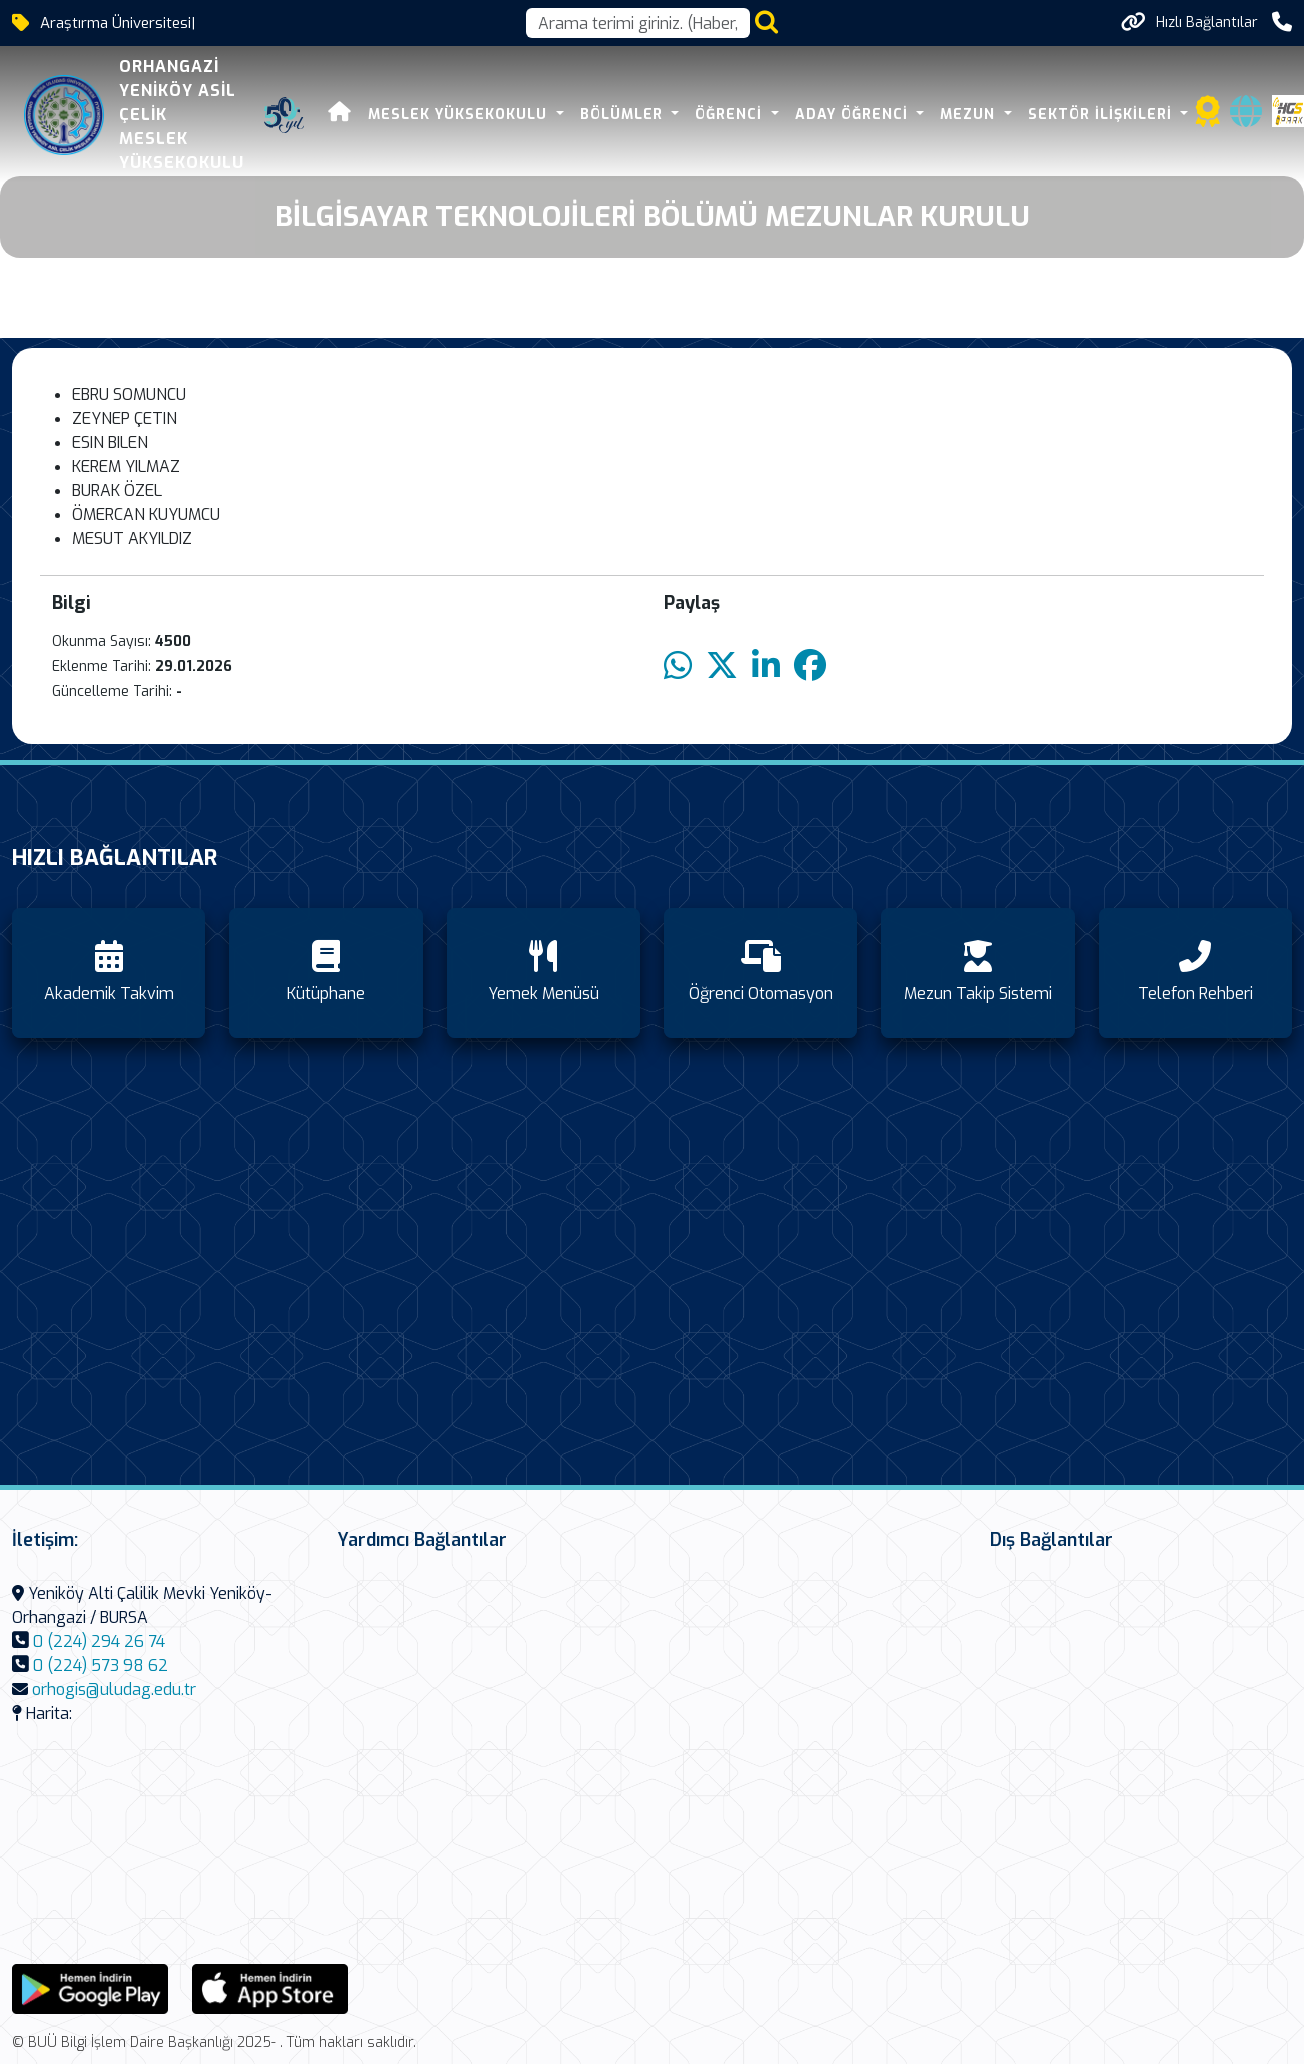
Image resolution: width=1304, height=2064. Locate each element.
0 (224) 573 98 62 (100, 1665)
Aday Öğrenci (854, 114)
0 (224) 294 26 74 (99, 1641)
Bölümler (624, 114)
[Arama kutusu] (638, 23)
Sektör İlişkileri (1102, 114)
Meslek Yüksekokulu (460, 114)
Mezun (970, 114)
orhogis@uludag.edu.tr (114, 1689)
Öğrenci (731, 114)
